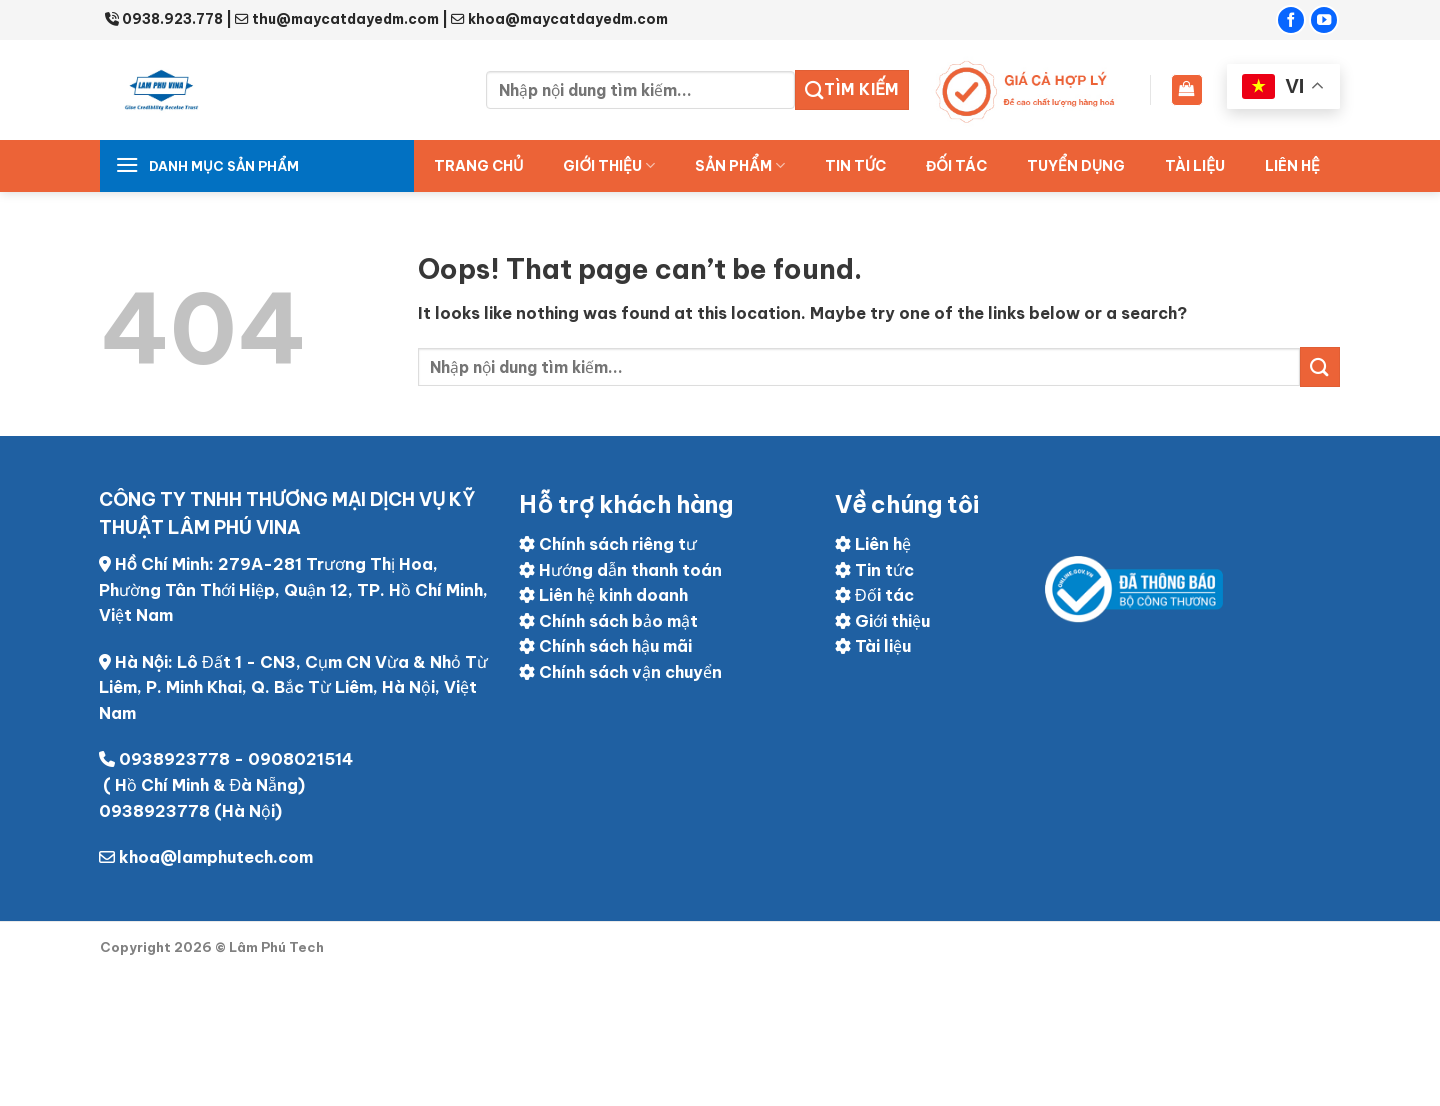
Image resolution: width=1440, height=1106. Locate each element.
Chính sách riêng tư (608, 544)
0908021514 (300, 759)
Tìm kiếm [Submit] (852, 90)
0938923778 (174, 759)
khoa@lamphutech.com (216, 857)
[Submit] (1320, 366)
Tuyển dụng (1076, 166)
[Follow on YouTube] (1324, 20)
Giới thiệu (609, 165)
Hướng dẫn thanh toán (620, 570)
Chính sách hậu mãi (605, 646)
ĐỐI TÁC (956, 166)
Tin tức (855, 166)
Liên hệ (1292, 166)
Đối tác (874, 595)
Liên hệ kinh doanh (603, 595)
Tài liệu (1195, 166)
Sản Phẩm (740, 165)
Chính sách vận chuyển (620, 672)
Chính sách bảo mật (608, 621)
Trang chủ (478, 166)
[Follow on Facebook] (1291, 20)
